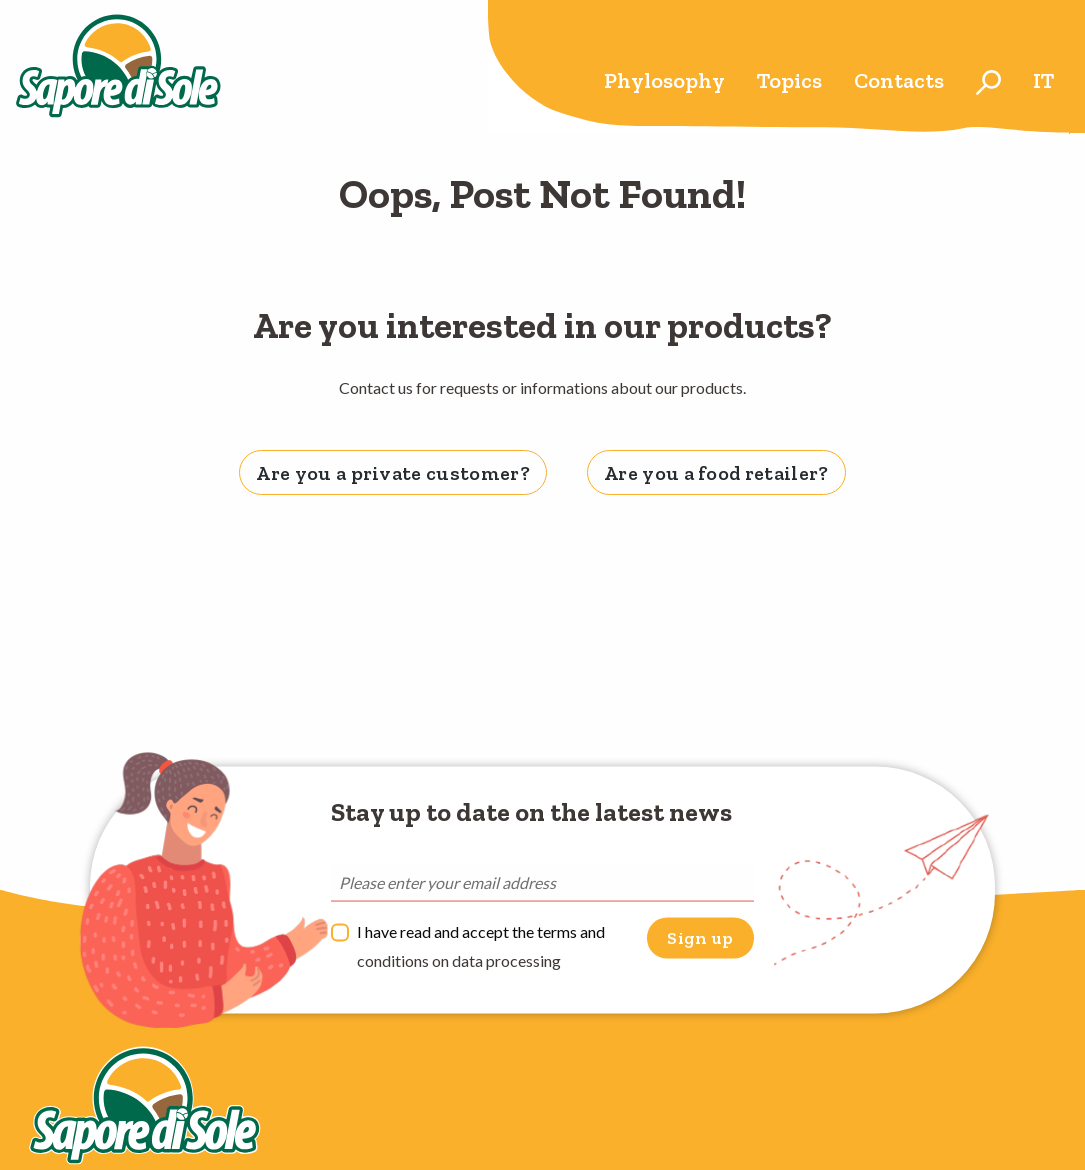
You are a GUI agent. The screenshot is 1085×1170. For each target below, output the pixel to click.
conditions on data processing (459, 960)
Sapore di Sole (118, 67)
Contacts (899, 80)
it (1043, 80)
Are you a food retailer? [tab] (716, 473)
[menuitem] (664, 82)
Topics (789, 80)
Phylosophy (664, 80)
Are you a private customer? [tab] (393, 473)
